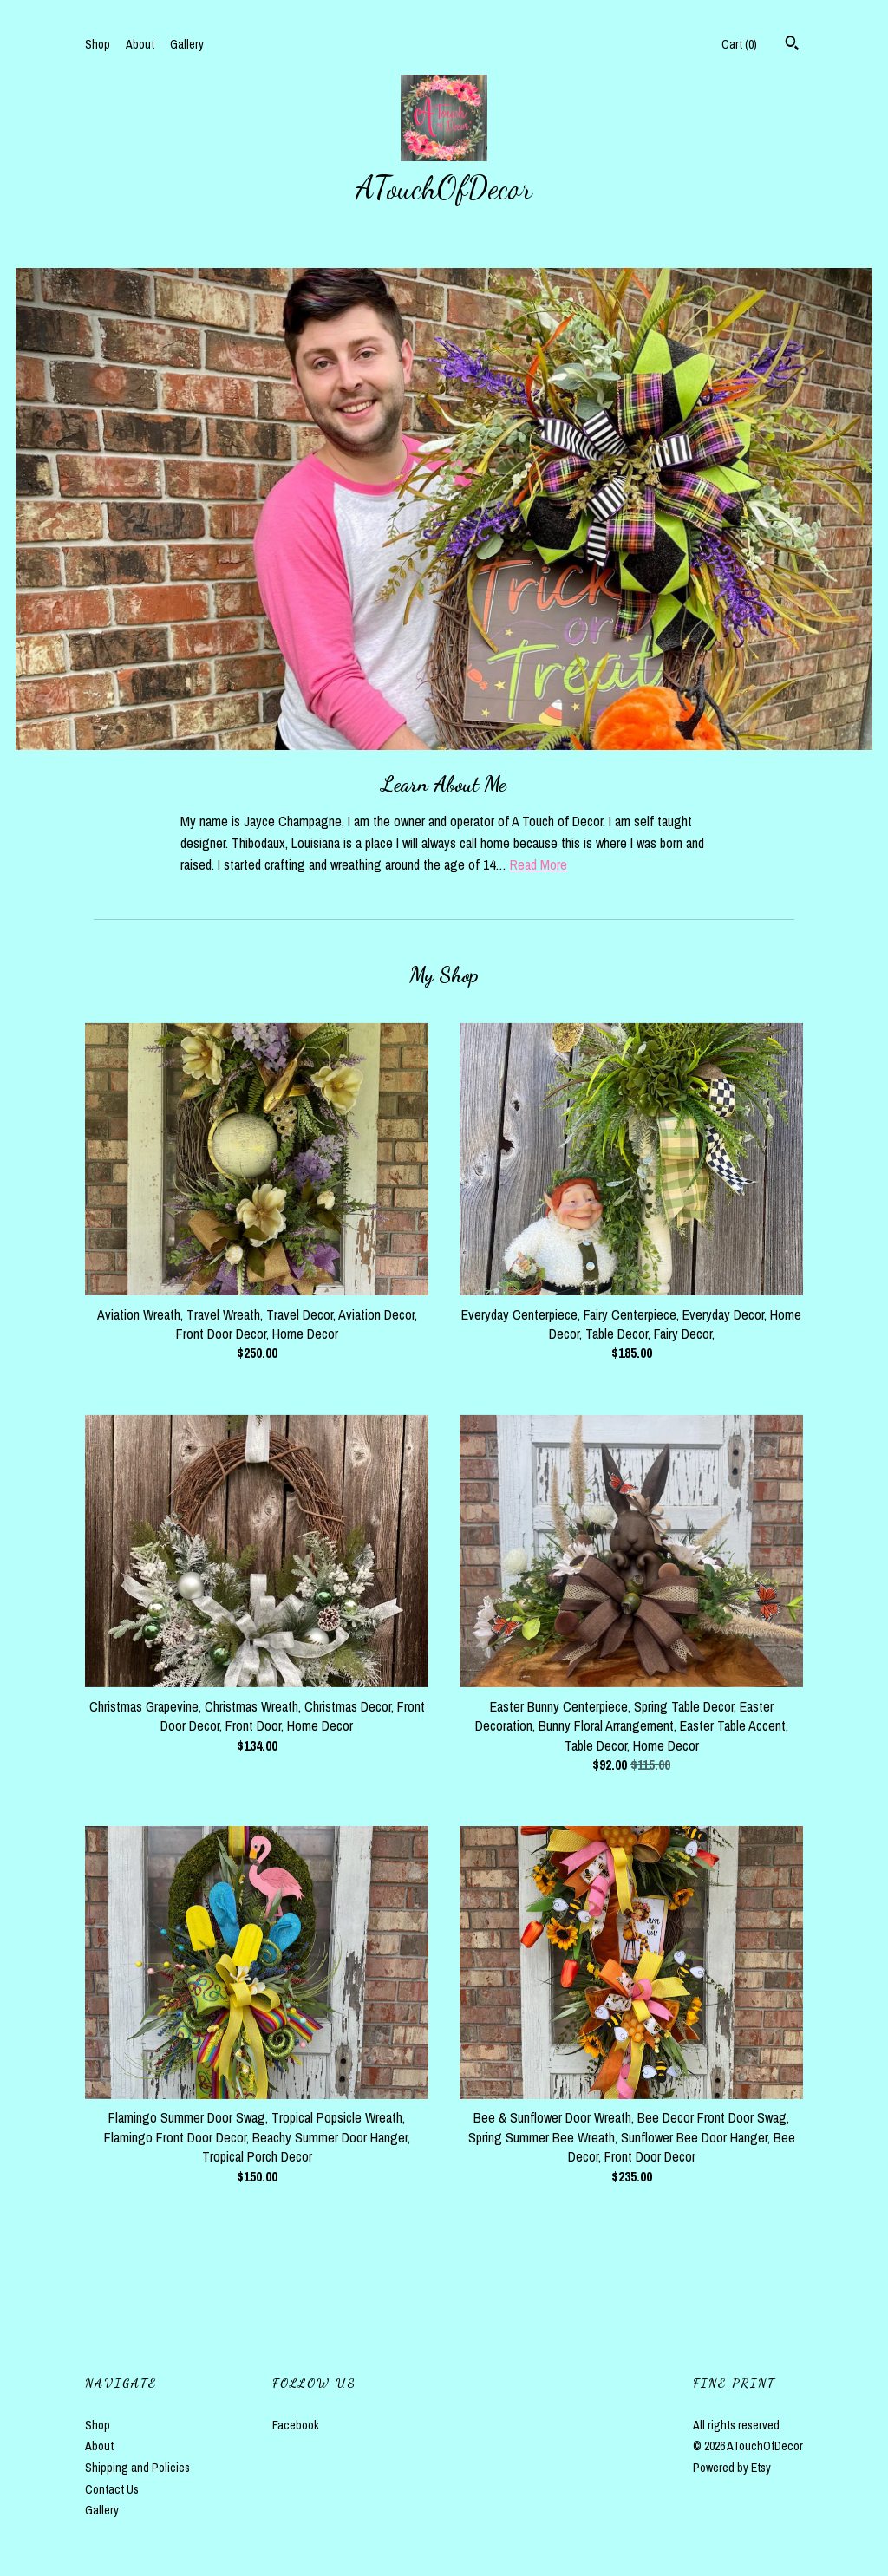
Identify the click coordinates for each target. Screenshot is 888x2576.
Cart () (739, 44)
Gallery (187, 44)
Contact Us (112, 2489)
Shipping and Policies (137, 2467)
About (140, 44)
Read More (538, 864)
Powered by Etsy (732, 2467)
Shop (97, 44)
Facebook (295, 2425)
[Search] (792, 45)
